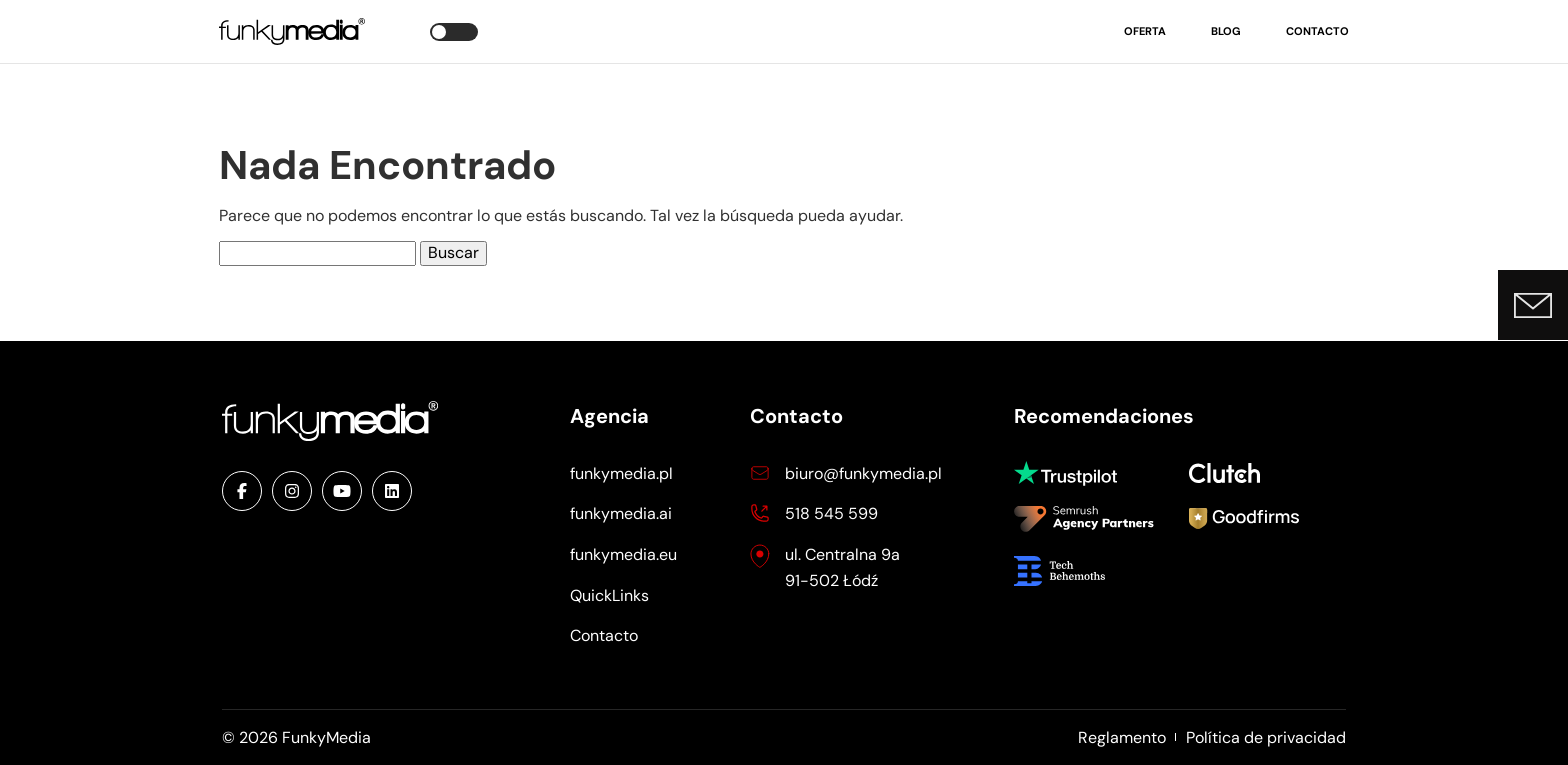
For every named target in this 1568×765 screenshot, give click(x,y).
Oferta (1145, 31)
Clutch (1229, 473)
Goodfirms (1244, 521)
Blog (1226, 31)
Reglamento (1122, 737)
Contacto (1317, 31)
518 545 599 (831, 513)
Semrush (1084, 521)
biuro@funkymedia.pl (863, 473)
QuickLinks (609, 595)
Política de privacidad (1266, 737)
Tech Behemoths (1074, 571)
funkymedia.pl (621, 473)
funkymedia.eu (623, 554)
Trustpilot (1074, 473)
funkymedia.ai (621, 513)
